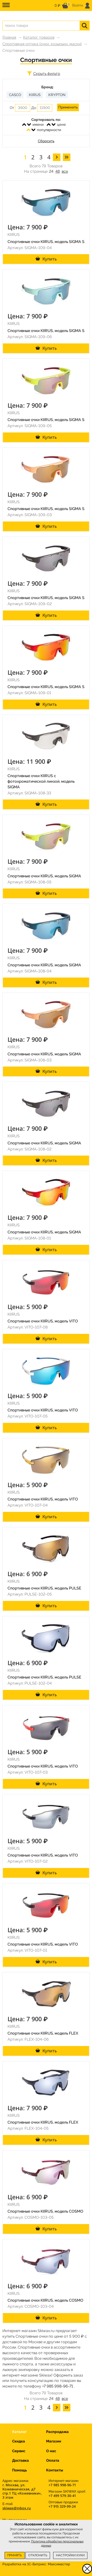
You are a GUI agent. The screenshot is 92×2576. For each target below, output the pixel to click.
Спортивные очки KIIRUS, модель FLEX (43, 2033)
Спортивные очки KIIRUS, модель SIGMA (44, 876)
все (65, 171)
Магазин (53, 2441)
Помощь (19, 2470)
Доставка (20, 2460)
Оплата (52, 2460)
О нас (51, 2451)
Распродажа (57, 2432)
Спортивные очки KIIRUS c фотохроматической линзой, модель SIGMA (41, 781)
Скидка (18, 2441)
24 (51, 171)
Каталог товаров (38, 37)
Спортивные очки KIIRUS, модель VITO (43, 1321)
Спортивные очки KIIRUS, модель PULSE (44, 1588)
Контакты (54, 2470)
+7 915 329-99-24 (62, 2506)
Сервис (18, 2451)
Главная (9, 37)
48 (57, 171)
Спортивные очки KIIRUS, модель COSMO (45, 2211)
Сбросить (46, 141)
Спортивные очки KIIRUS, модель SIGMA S (46, 241)
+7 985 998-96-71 (57, 2386)
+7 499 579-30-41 (62, 2495)
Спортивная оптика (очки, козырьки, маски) (42, 44)
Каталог (19, 2432)
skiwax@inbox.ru (16, 2508)
